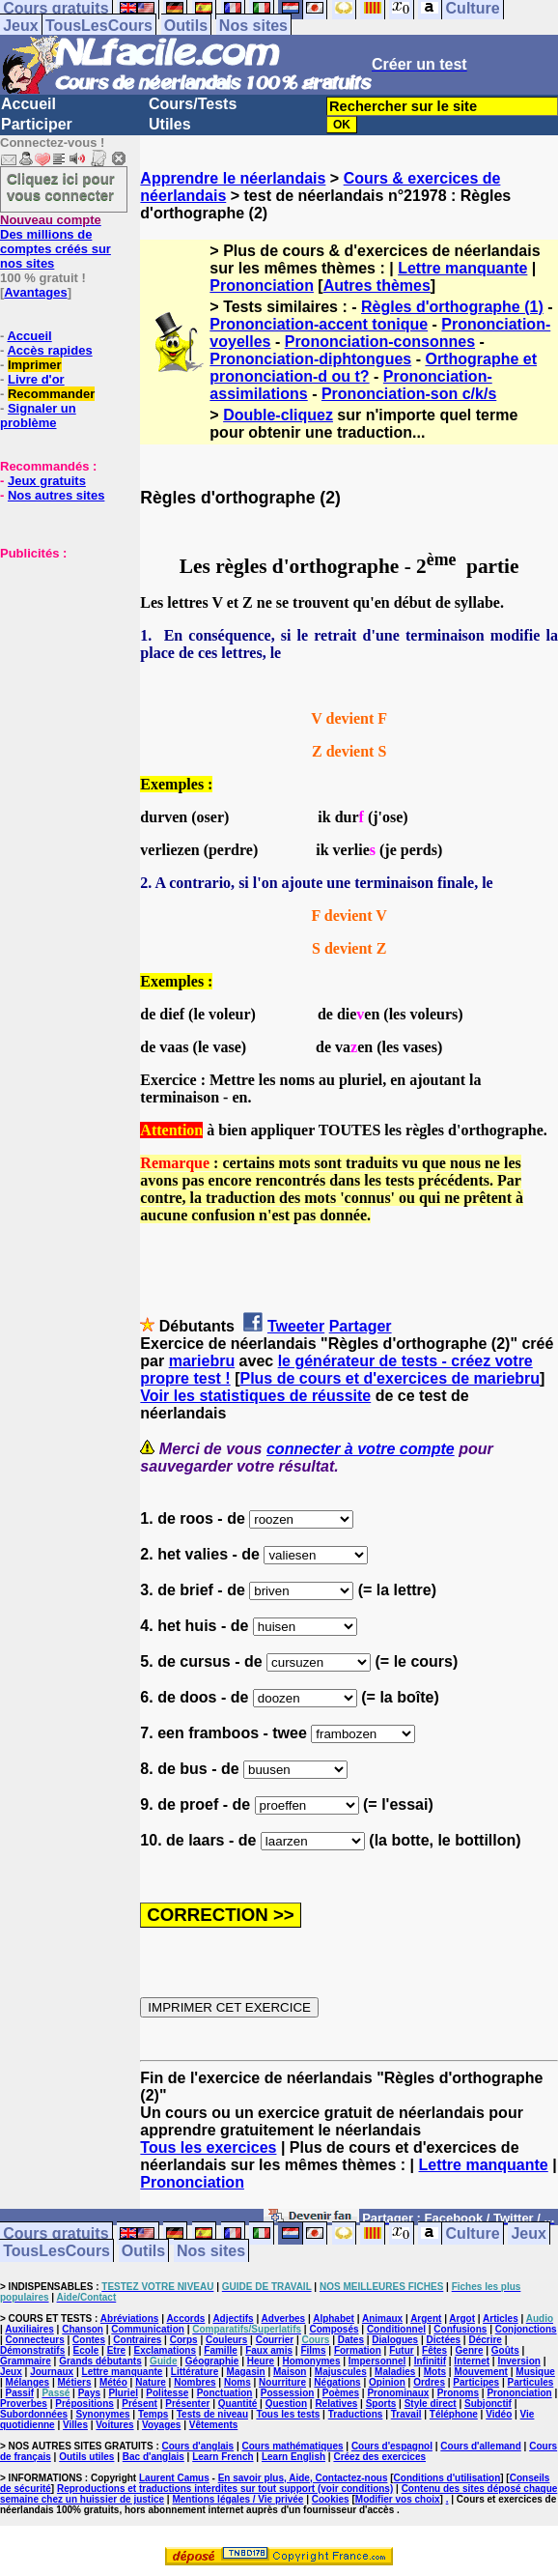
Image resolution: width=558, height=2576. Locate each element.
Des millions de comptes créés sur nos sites (55, 242)
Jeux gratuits (47, 480)
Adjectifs (232, 2318)
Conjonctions (526, 2329)
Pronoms (458, 2393)
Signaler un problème (38, 415)
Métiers (75, 2382)
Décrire (484, 2339)
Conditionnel (396, 2329)
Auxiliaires (29, 2329)
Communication (147, 2329)
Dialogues (395, 2339)
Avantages (35, 292)
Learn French (222, 2456)
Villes (75, 2424)
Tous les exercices (208, 2147)
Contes (88, 2339)
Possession (288, 2393)
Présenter (187, 2403)
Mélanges (28, 2382)
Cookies (330, 2499)
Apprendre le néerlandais (232, 178)
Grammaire (25, 2361)
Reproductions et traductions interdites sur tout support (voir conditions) (225, 2488)
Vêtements (213, 2424)
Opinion (387, 2382)
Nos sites (253, 25)
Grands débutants (100, 2361)
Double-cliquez (278, 415)
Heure (260, 2361)
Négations (337, 2382)
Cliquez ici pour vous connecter (61, 186)
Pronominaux (398, 2393)
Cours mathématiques (293, 2446)
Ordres (429, 2382)
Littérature (194, 2371)
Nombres (194, 2382)
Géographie (212, 2361)
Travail (406, 2414)
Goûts (505, 2350)
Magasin (246, 2371)
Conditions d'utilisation (447, 2478)
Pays (89, 2393)
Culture (473, 2233)
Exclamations (164, 2350)
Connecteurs (35, 2339)
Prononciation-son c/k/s (408, 394)
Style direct (431, 2403)
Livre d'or (36, 379)
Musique (535, 2371)
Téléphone (454, 2414)
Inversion (518, 2361)
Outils (186, 25)
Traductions (355, 2414)
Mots (435, 2371)
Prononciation (261, 285)
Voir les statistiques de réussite (255, 1396)
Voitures (114, 2424)
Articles (500, 2318)
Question (286, 2403)
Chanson (82, 2329)
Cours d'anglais (198, 2446)
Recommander (51, 393)
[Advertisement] (58, 657)
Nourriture (282, 2382)
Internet (471, 2361)
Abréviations (129, 2318)
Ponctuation (225, 2393)
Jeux (20, 25)
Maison (289, 2371)
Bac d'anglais (153, 2456)
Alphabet (333, 2318)
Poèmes (340, 2393)
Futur (401, 2350)
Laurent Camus (174, 2478)
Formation (357, 2350)
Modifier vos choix (397, 2499)
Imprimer (35, 365)
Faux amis (269, 2350)
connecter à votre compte (360, 1449)
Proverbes (23, 2403)
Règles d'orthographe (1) (452, 307)
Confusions (460, 2329)
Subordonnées (34, 2414)
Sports (381, 2403)
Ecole (86, 2350)
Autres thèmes (377, 285)
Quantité (238, 2403)
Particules (531, 2382)
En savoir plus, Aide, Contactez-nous (303, 2478)
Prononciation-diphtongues (310, 359)
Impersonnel (377, 2361)
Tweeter (295, 1326)
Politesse (167, 2393)
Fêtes (434, 2350)
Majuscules (341, 2371)
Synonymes (102, 2414)
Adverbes (284, 2318)
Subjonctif (488, 2403)
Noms (237, 2382)
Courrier (274, 2339)
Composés (333, 2329)
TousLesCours (99, 25)
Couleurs (226, 2339)
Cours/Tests (193, 104)
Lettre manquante (462, 268)
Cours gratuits (55, 2233)
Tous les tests (288, 2414)
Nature (150, 2382)
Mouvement (481, 2371)
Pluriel (123, 2393)
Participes (476, 2382)
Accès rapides (49, 350)
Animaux (382, 2318)
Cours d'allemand (480, 2446)
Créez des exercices (379, 2456)
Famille (220, 2350)
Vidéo (499, 2414)
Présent (139, 2403)
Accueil (28, 104)
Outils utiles (86, 2456)
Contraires (137, 2339)
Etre (116, 2350)
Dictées (444, 2339)
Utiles (170, 124)
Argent (425, 2318)
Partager (360, 1326)
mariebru (202, 1361)
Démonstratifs (32, 2350)
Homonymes (311, 2361)
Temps (153, 2414)
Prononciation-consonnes (380, 341)
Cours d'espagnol (391, 2446)
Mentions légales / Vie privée (237, 2499)
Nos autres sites (56, 495)
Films (312, 2350)
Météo (113, 2382)
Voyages (161, 2424)
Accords (185, 2318)
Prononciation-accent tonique (318, 324)
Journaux (51, 2371)
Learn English (293, 2456)
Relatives (336, 2403)
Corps (184, 2339)
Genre (470, 2350)
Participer (36, 124)
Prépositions (84, 2403)
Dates (351, 2339)
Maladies (395, 2371)
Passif (20, 2393)
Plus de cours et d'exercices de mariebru (389, 1378)
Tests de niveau (212, 2414)
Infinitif (430, 2361)
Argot (462, 2318)
